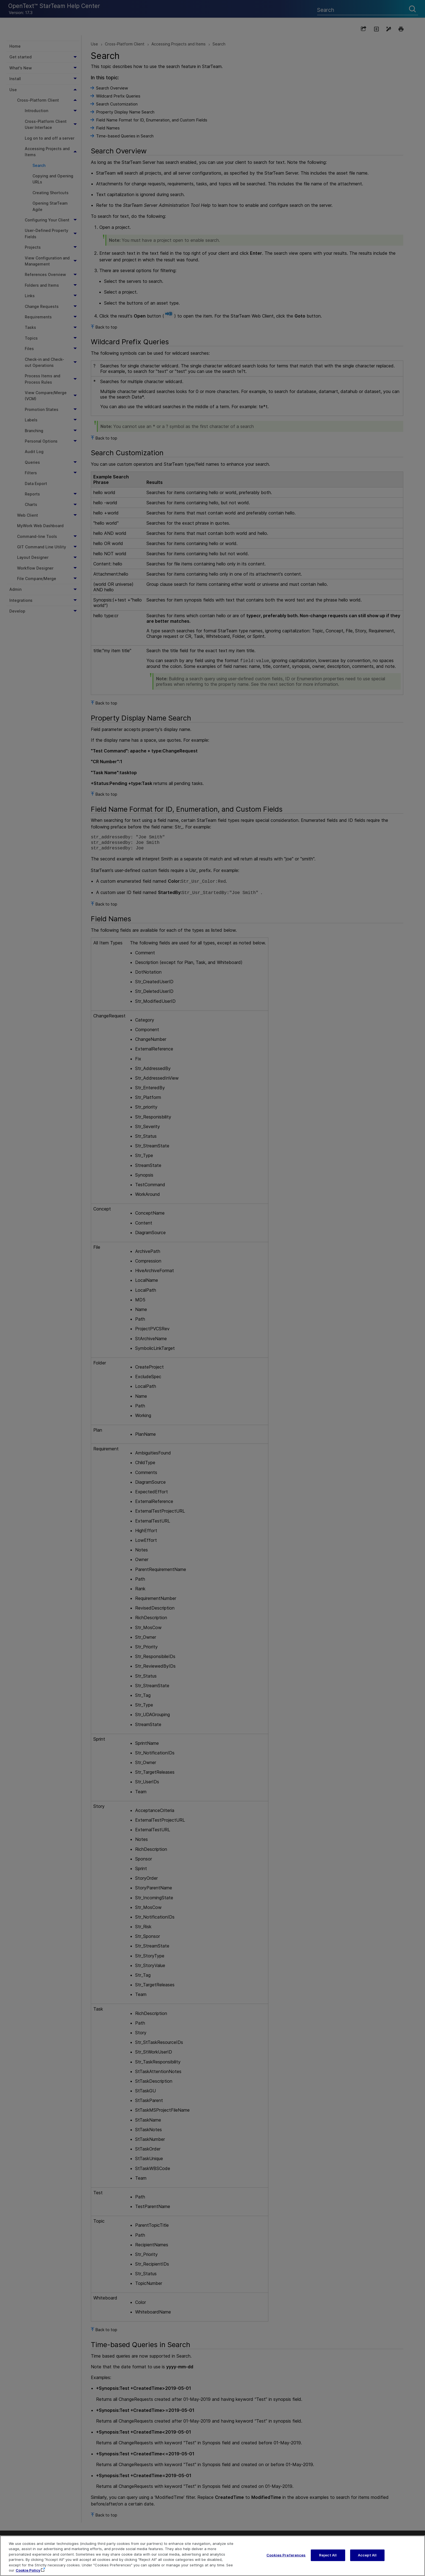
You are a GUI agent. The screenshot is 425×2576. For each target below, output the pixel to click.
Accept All (367, 2560)
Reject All (328, 2560)
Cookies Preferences (286, 2560)
